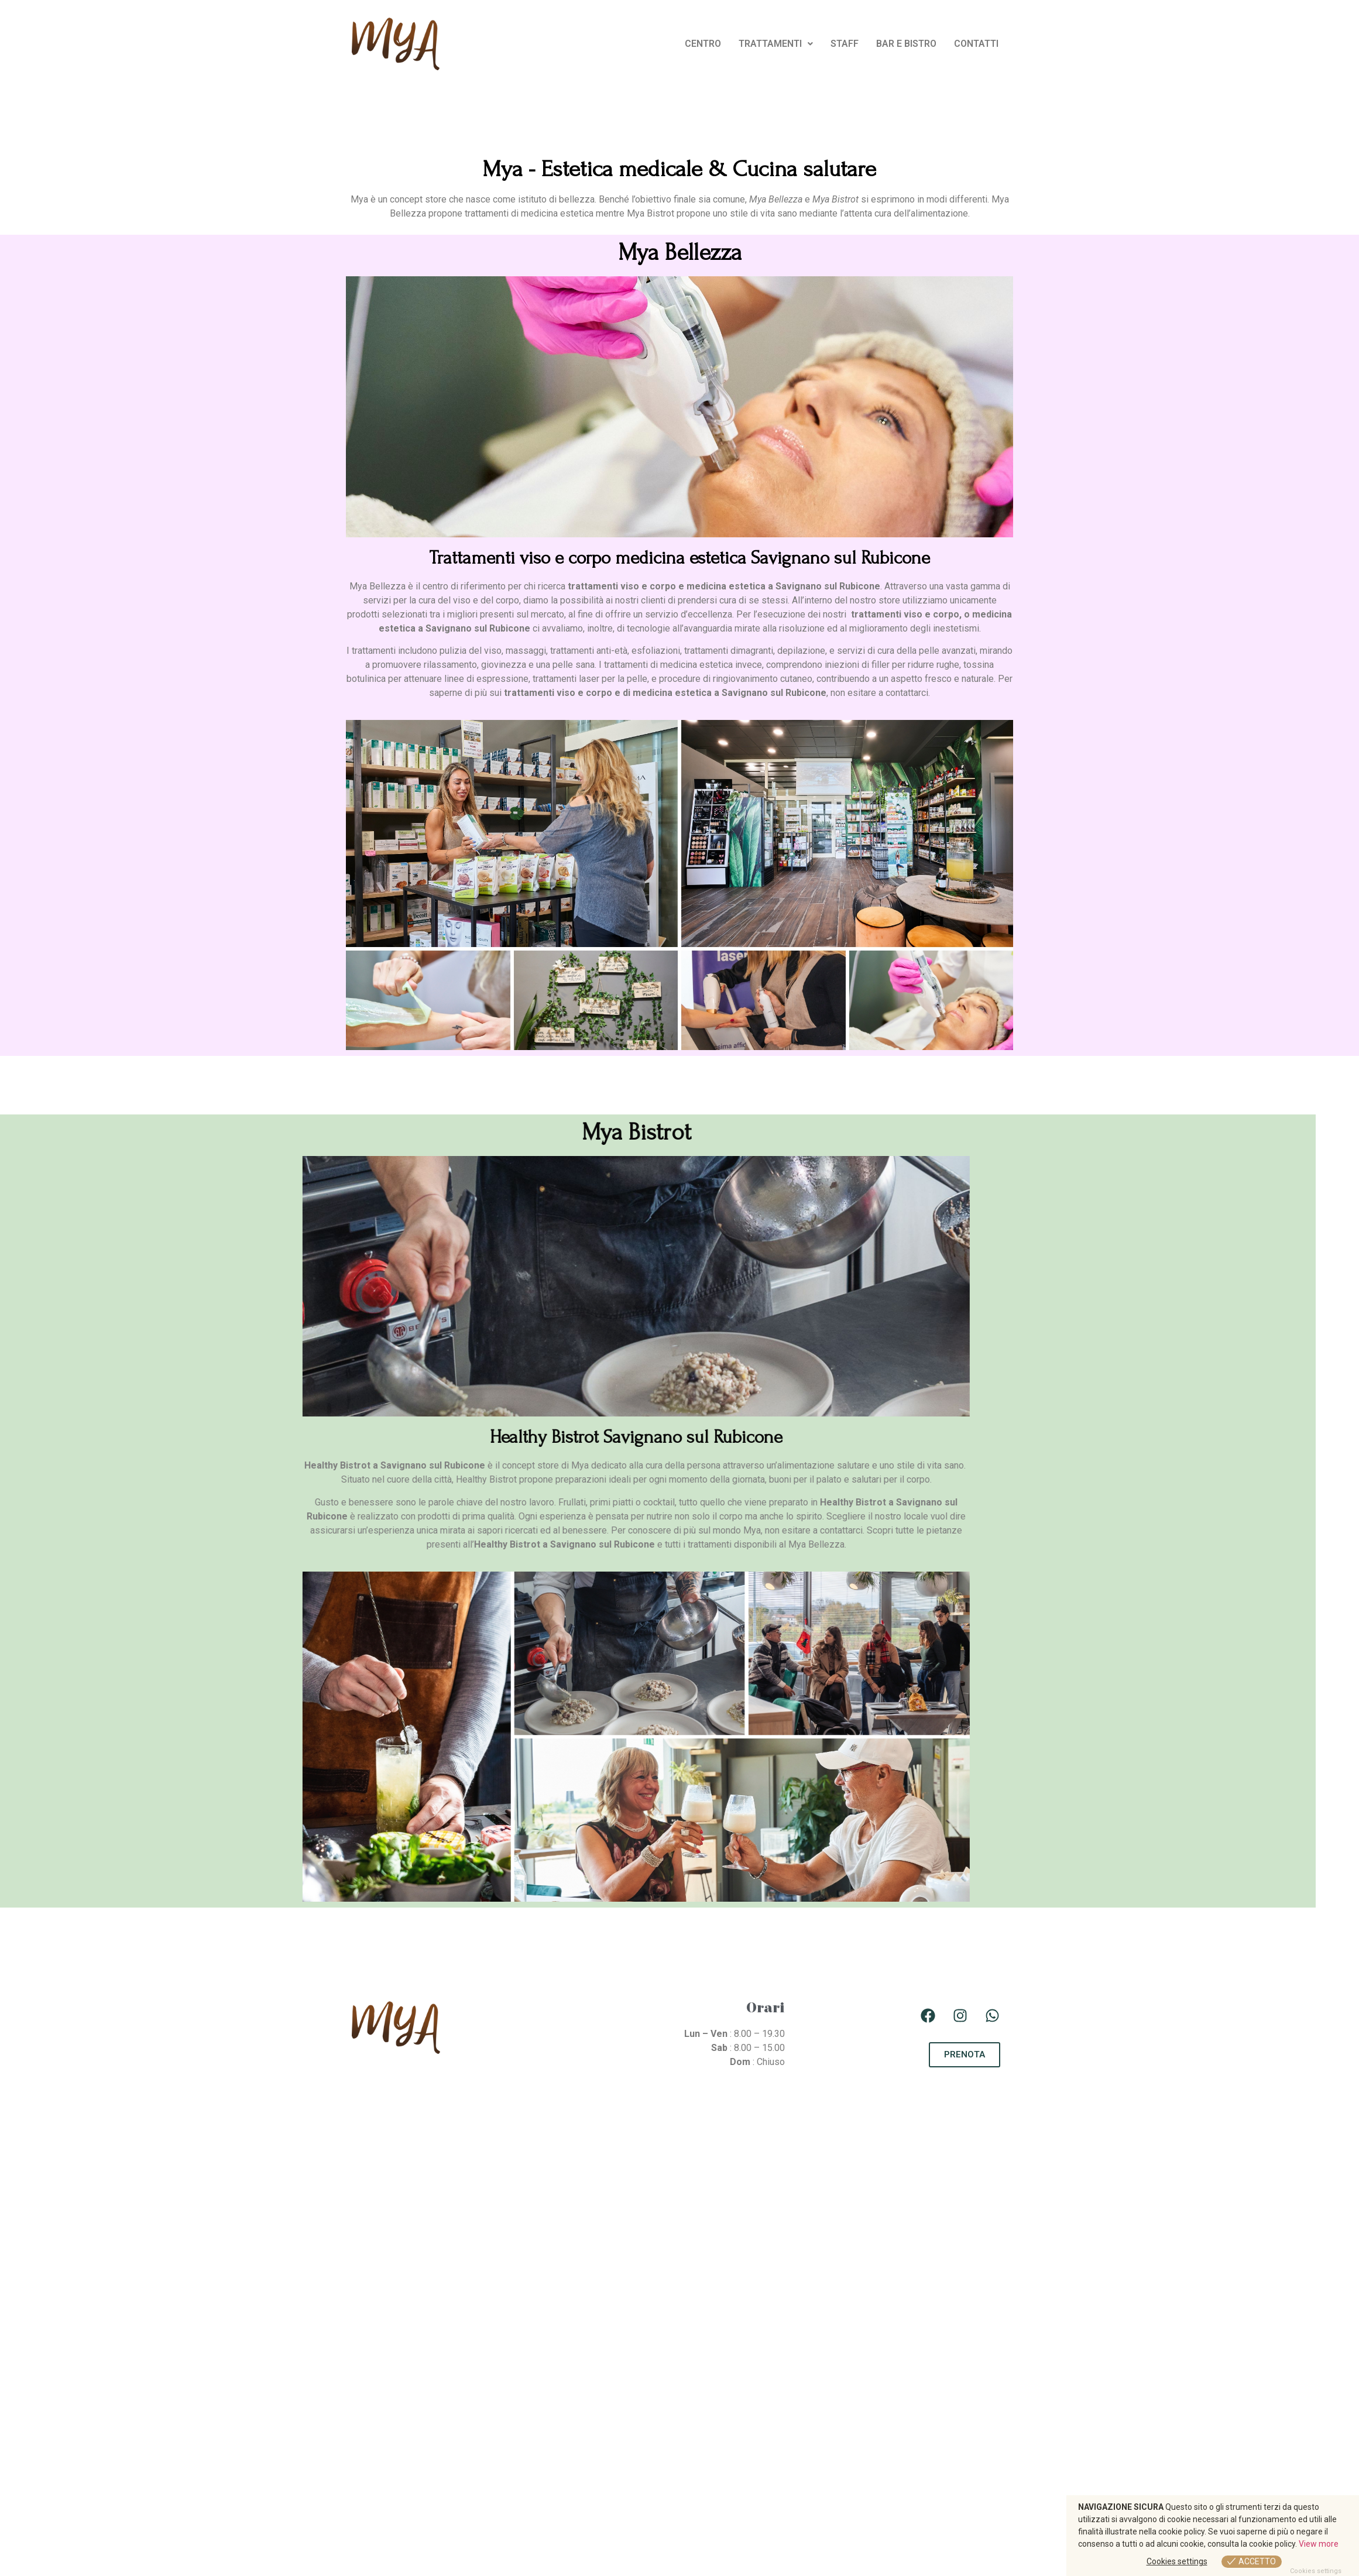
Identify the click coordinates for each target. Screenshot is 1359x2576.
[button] (776, 43)
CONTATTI (976, 43)
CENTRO (703, 43)
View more (1319, 2543)
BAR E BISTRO (906, 43)
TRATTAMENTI (776, 43)
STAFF (845, 43)
